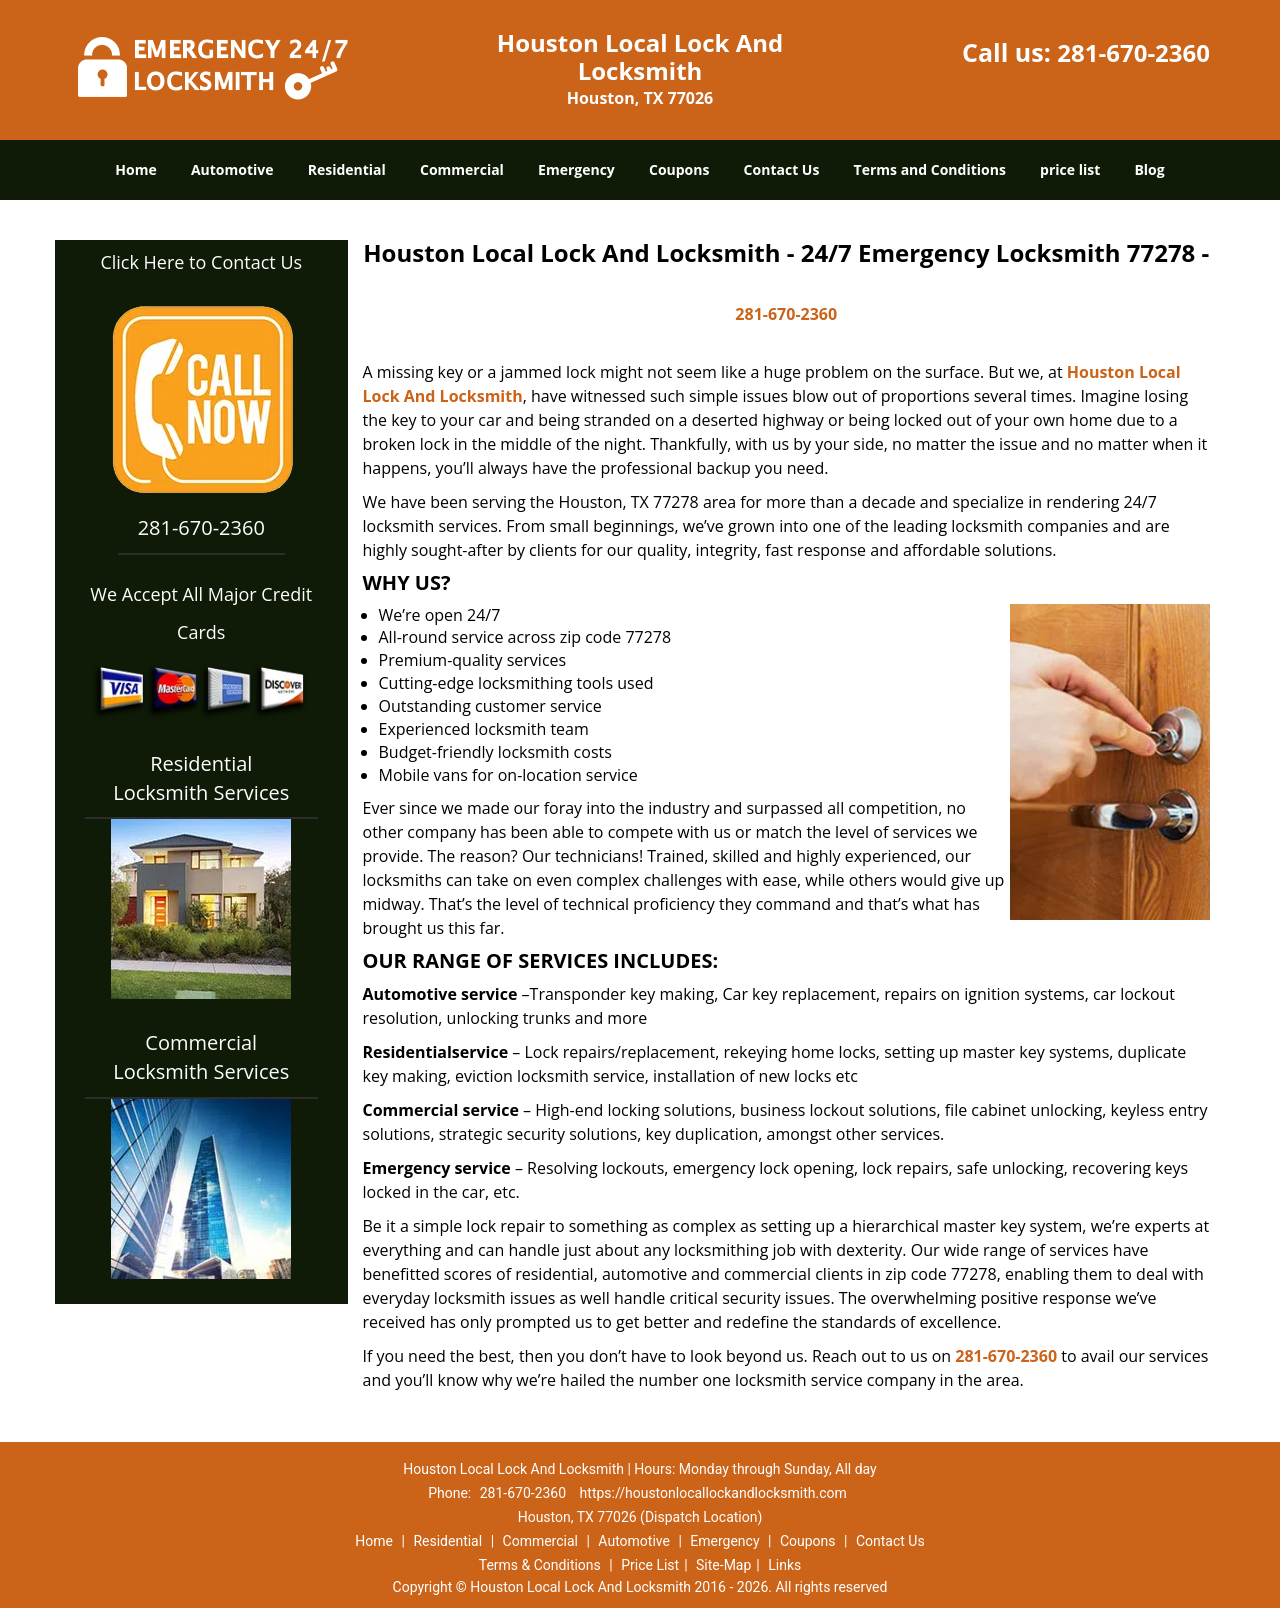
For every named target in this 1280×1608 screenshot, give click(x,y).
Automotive (232, 169)
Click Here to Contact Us (201, 262)
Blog (1149, 169)
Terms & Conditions (540, 1565)
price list (1070, 169)
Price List (650, 1565)
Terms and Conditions (930, 169)
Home (135, 169)
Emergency (576, 169)
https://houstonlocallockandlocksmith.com (713, 1493)
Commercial (462, 169)
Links (784, 1565)
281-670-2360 (1133, 52)
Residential (347, 169)
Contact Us (782, 169)
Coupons (679, 169)
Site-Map (723, 1565)
